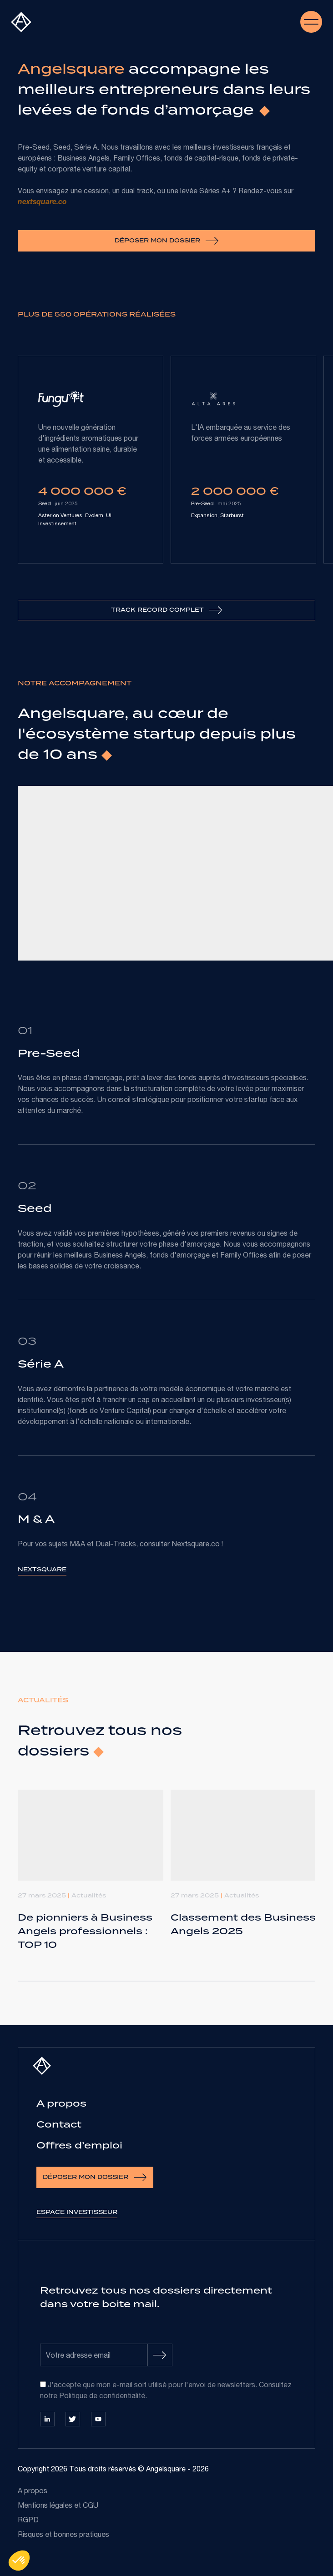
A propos (61, 2103)
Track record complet (166, 610)
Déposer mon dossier (167, 240)
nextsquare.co (42, 202)
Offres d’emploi (79, 2145)
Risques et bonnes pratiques (63, 2534)
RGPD (28, 2520)
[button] (19, 2560)
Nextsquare (42, 1569)
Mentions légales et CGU (58, 2505)
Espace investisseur (76, 2212)
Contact (58, 2124)
